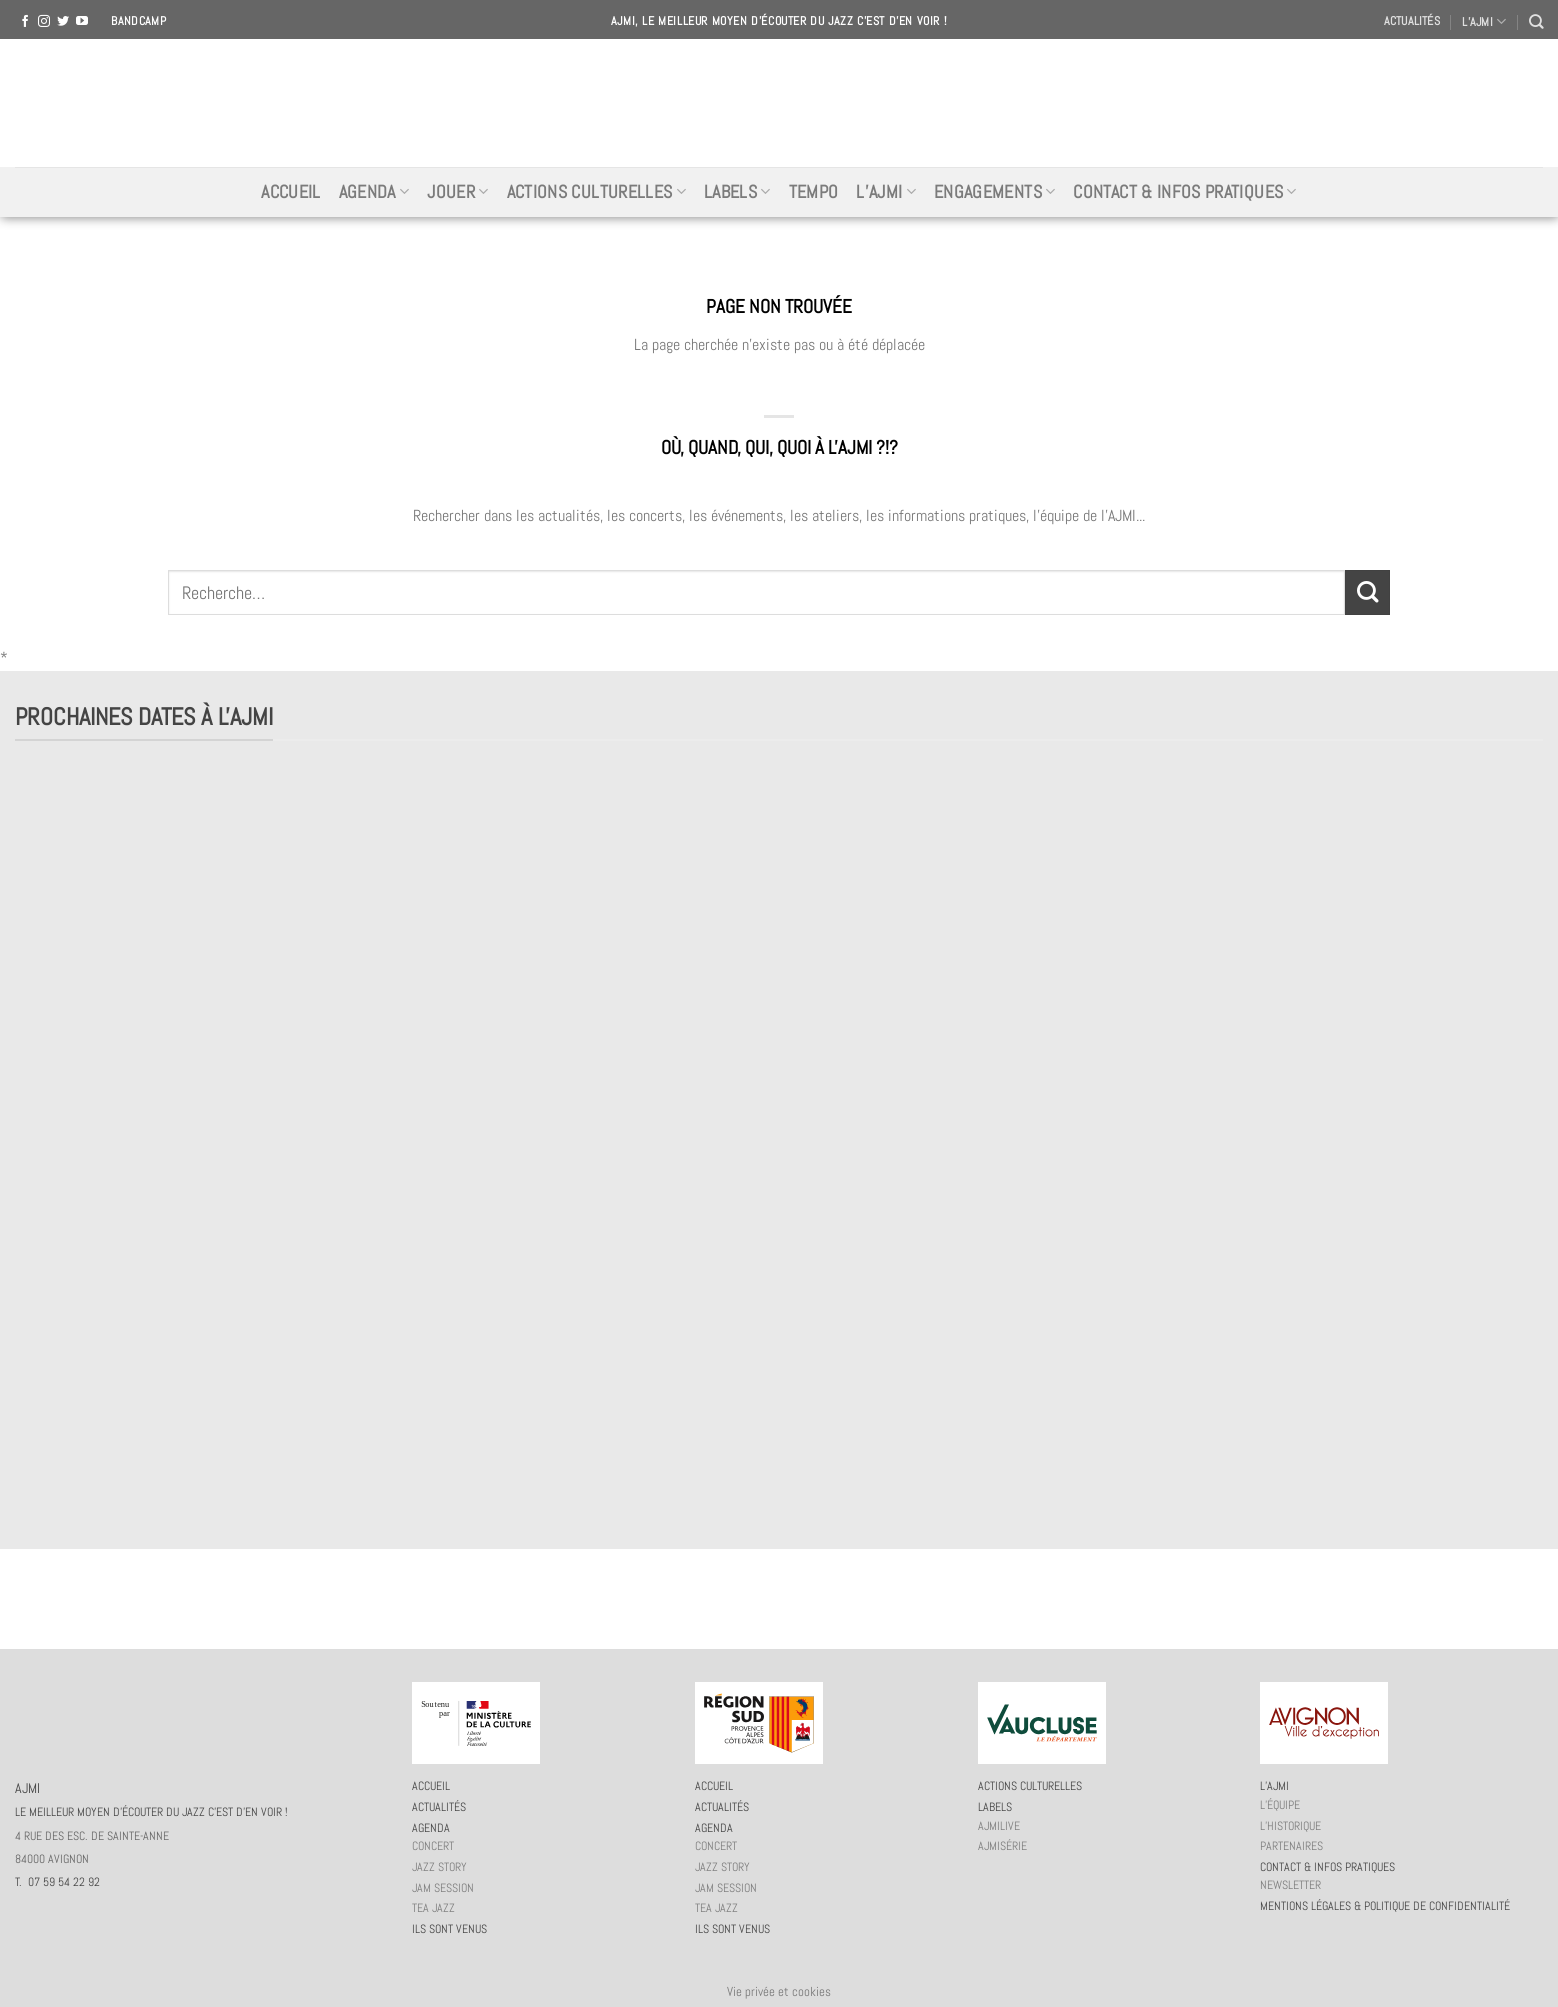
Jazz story (439, 1867)
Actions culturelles (596, 192)
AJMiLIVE (999, 1826)
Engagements (994, 192)
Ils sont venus (449, 1929)
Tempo (814, 192)
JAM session (443, 1888)
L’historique (1290, 1826)
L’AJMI (1484, 21)
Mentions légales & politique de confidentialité (1385, 1906)
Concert (433, 1846)
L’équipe (1280, 1805)
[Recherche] (1536, 21)
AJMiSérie (1002, 1846)
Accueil (290, 192)
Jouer (457, 192)
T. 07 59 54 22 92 (57, 1882)
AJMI (779, 103)
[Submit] (1367, 592)
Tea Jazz (433, 1908)
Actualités (1412, 21)
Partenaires (1291, 1846)
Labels (737, 192)
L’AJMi (886, 192)
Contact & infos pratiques (1184, 192)
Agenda (374, 192)
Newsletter (1290, 1885)
